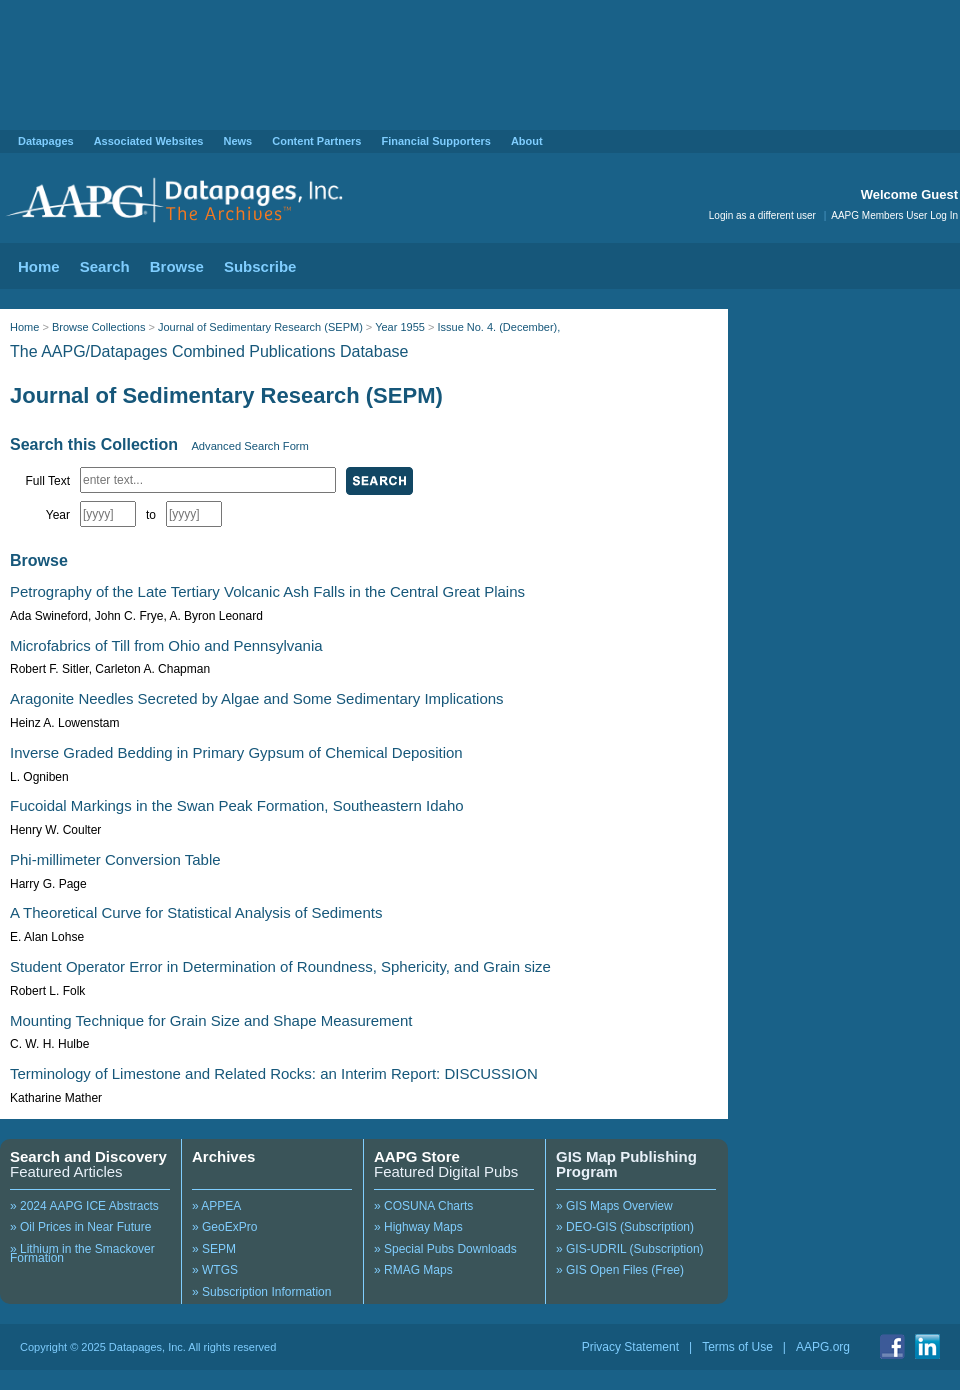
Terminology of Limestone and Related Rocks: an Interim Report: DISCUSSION (274, 1073)
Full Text (48, 481)
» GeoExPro (224, 1227)
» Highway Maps (418, 1227)
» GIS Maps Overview (614, 1206)
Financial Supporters (435, 141)
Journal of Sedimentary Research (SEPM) (260, 327)
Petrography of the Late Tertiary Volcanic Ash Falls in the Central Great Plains (267, 591)
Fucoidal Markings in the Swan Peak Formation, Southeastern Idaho (237, 805)
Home (39, 266)
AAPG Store (417, 1156)
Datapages (46, 141)
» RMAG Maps (413, 1270)
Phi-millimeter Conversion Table (115, 859)
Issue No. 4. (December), (498, 327)
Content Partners (316, 141)
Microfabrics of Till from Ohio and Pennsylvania (166, 645)
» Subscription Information (261, 1292)
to (151, 515)
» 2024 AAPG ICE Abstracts (84, 1206)
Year (58, 515)
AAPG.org (823, 1347)
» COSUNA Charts (423, 1206)
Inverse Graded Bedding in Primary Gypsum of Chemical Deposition (236, 752)
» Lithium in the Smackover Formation (82, 1254)
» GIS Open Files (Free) (620, 1270)
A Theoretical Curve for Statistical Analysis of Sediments (196, 912)
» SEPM (214, 1249)
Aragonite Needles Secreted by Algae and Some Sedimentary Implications (257, 698)
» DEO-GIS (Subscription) (625, 1227)
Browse (177, 266)
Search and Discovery (88, 1156)
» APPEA (216, 1206)
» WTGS (215, 1270)
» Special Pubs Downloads (445, 1249)
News (237, 141)
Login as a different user (762, 215)
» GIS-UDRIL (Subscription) (630, 1249)
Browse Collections (99, 327)
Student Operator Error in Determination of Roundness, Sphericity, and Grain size (280, 966)
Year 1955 (400, 327)
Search (105, 266)
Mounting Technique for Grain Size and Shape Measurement (211, 1020)
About (527, 141)
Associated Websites (149, 141)
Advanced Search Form (250, 446)
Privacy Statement (630, 1347)
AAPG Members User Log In (894, 215)
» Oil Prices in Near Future (80, 1227)
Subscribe (260, 266)
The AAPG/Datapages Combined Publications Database (209, 351)
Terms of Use (737, 1347)
